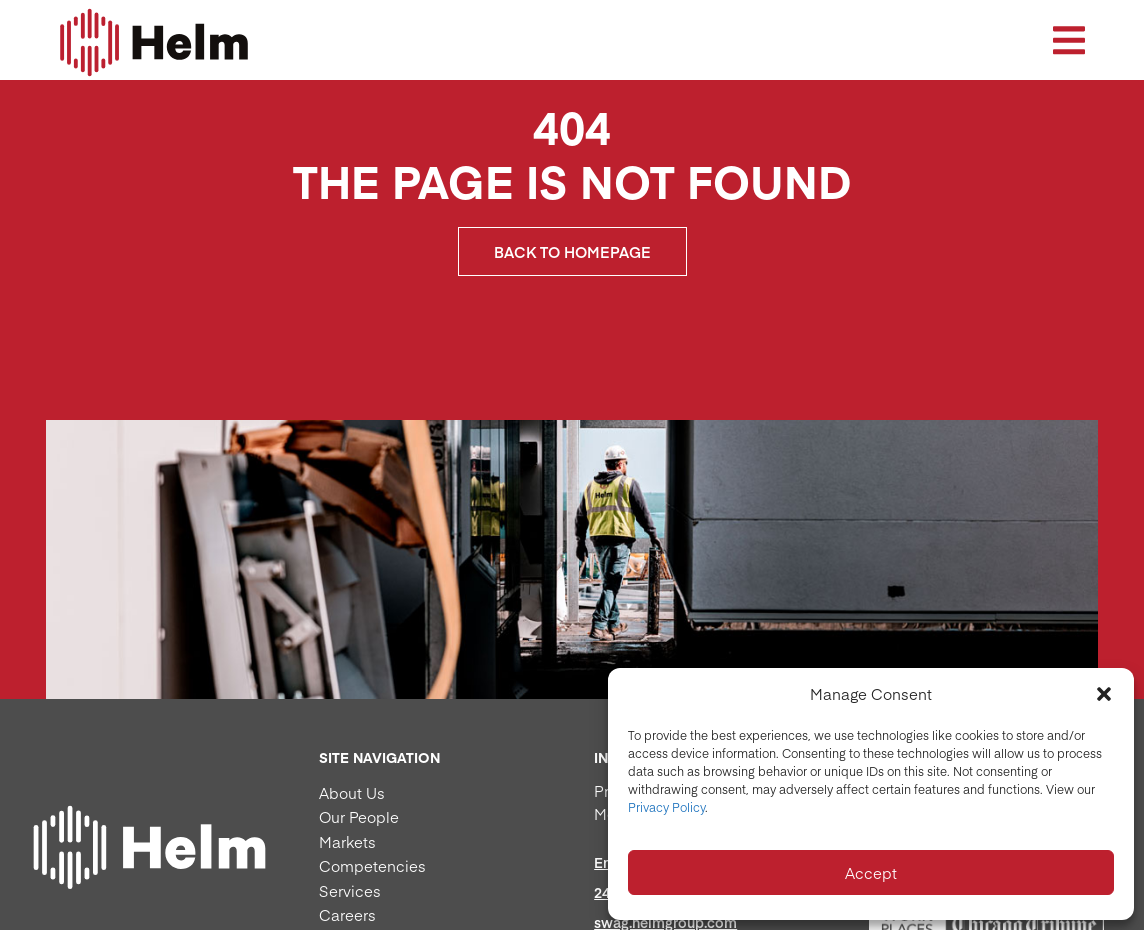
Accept (871, 872)
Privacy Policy (666, 807)
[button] (1104, 694)
